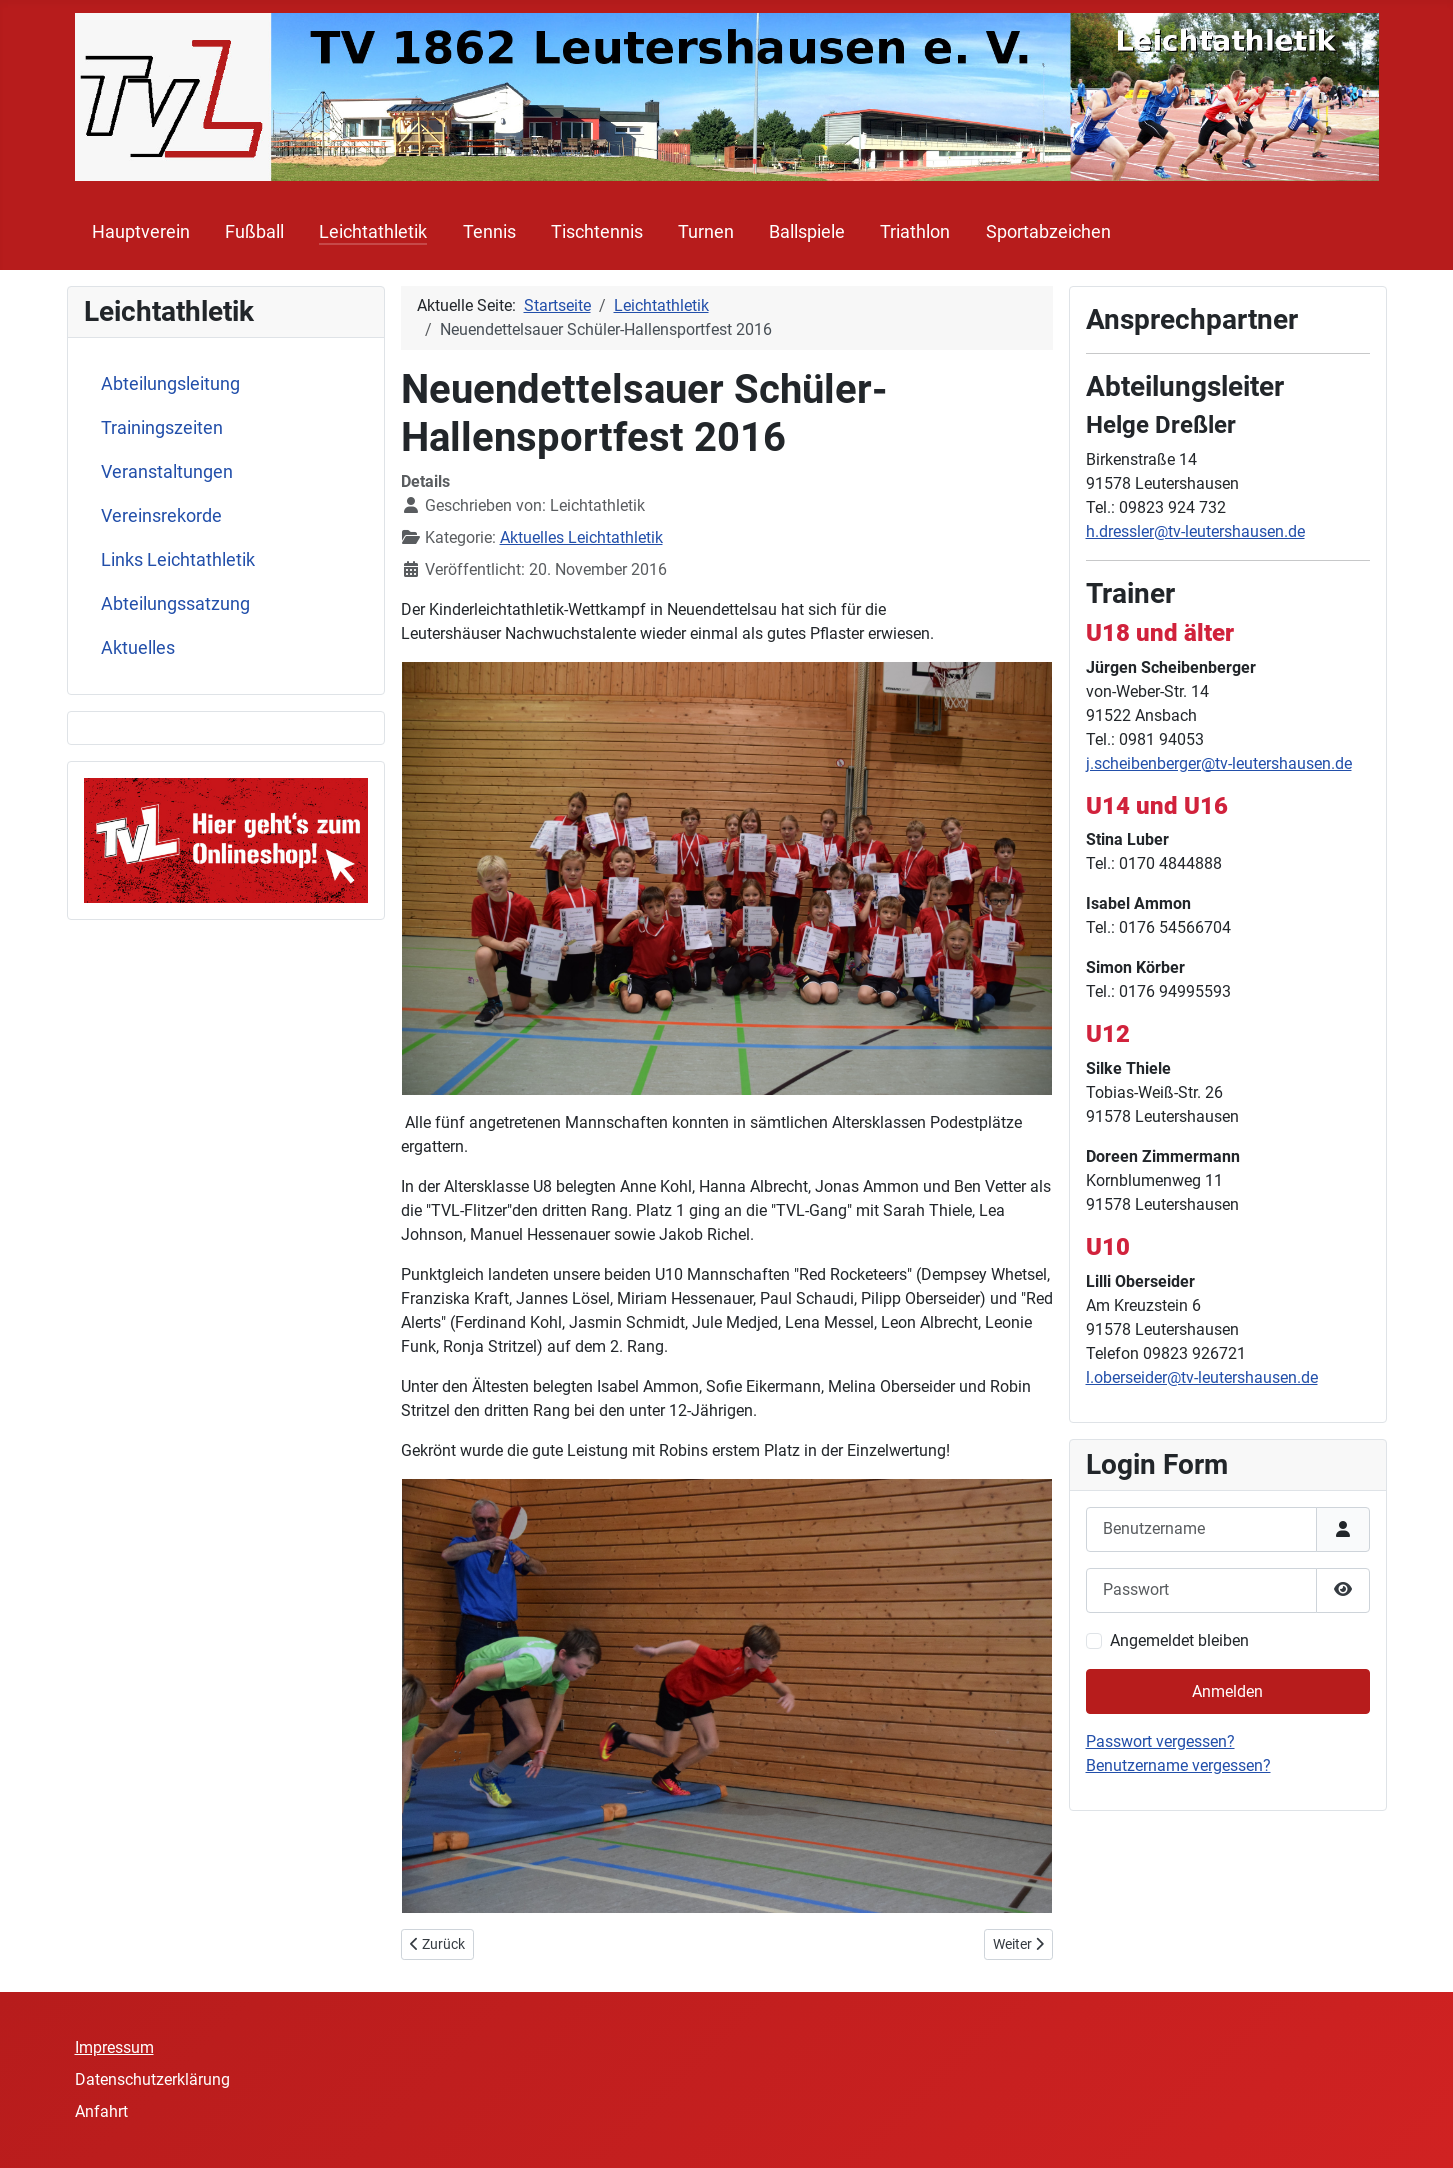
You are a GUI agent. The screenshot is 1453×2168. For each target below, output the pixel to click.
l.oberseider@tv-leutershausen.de (1202, 1377)
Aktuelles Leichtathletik (581, 537)
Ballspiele (807, 232)
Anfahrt (101, 2111)
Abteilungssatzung (175, 604)
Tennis (489, 232)
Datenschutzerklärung (152, 2079)
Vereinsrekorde (161, 516)
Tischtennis (597, 232)
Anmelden (1227, 1691)
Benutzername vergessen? (1178, 1765)
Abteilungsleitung (170, 384)
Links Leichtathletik (178, 560)
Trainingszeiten (162, 428)
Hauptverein (141, 232)
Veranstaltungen (167, 472)
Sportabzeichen (1048, 232)
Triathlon (915, 232)
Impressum (114, 2047)
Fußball (254, 232)
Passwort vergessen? (1160, 1741)
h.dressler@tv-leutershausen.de (1195, 531)
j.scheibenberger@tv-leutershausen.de (1219, 763)
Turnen (706, 232)
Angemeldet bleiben (1179, 1640)
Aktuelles (138, 648)
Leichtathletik (373, 232)
